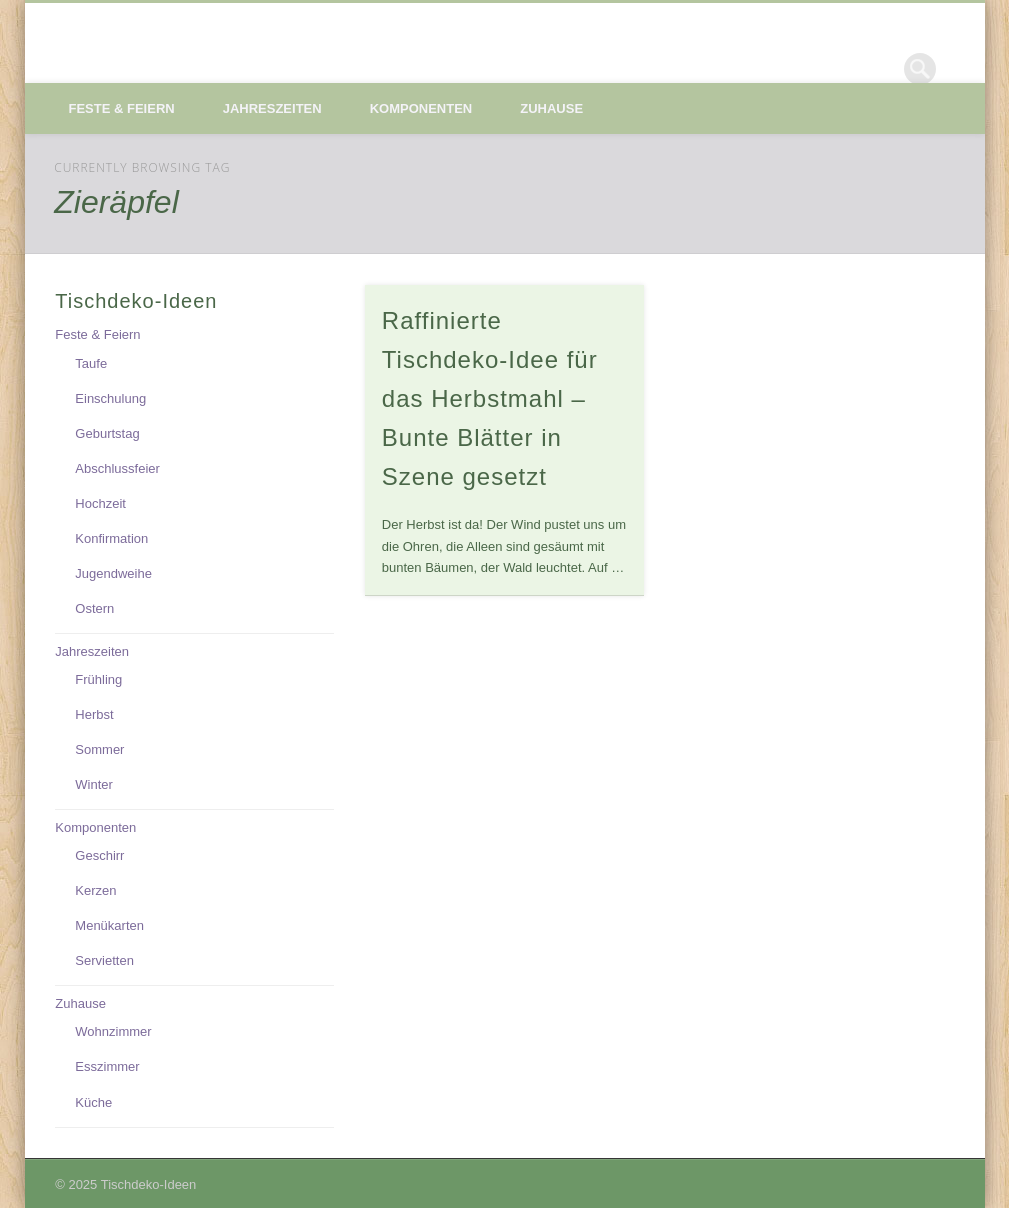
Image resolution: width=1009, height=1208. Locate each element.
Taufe (91, 363)
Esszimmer (107, 1066)
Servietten (104, 960)
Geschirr (99, 855)
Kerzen (95, 890)
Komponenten (421, 108)
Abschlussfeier (117, 468)
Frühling (98, 679)
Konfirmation (111, 538)
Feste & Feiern (122, 108)
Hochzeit (100, 503)
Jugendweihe (113, 573)
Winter (94, 784)
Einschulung (110, 398)
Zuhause (551, 108)
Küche (93, 1102)
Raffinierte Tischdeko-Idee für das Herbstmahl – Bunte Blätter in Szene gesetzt (490, 398)
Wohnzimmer (113, 1031)
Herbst (94, 714)
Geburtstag (107, 433)
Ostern (94, 608)
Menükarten (109, 925)
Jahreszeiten (272, 108)
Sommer (99, 749)
